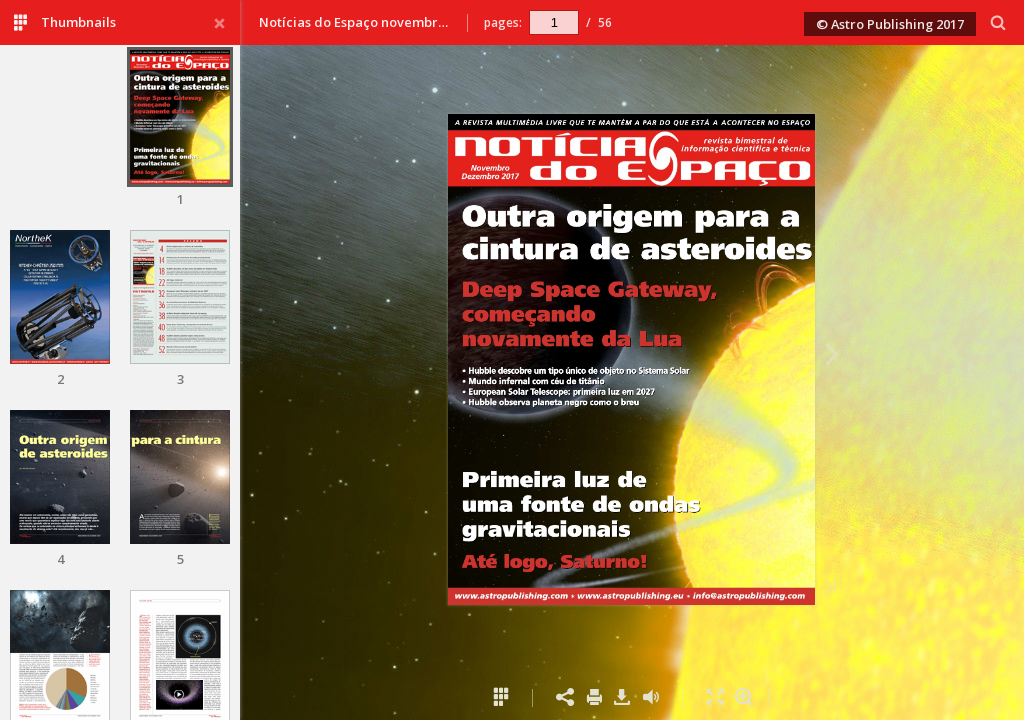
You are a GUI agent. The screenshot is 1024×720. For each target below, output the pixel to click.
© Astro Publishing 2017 (890, 24)
